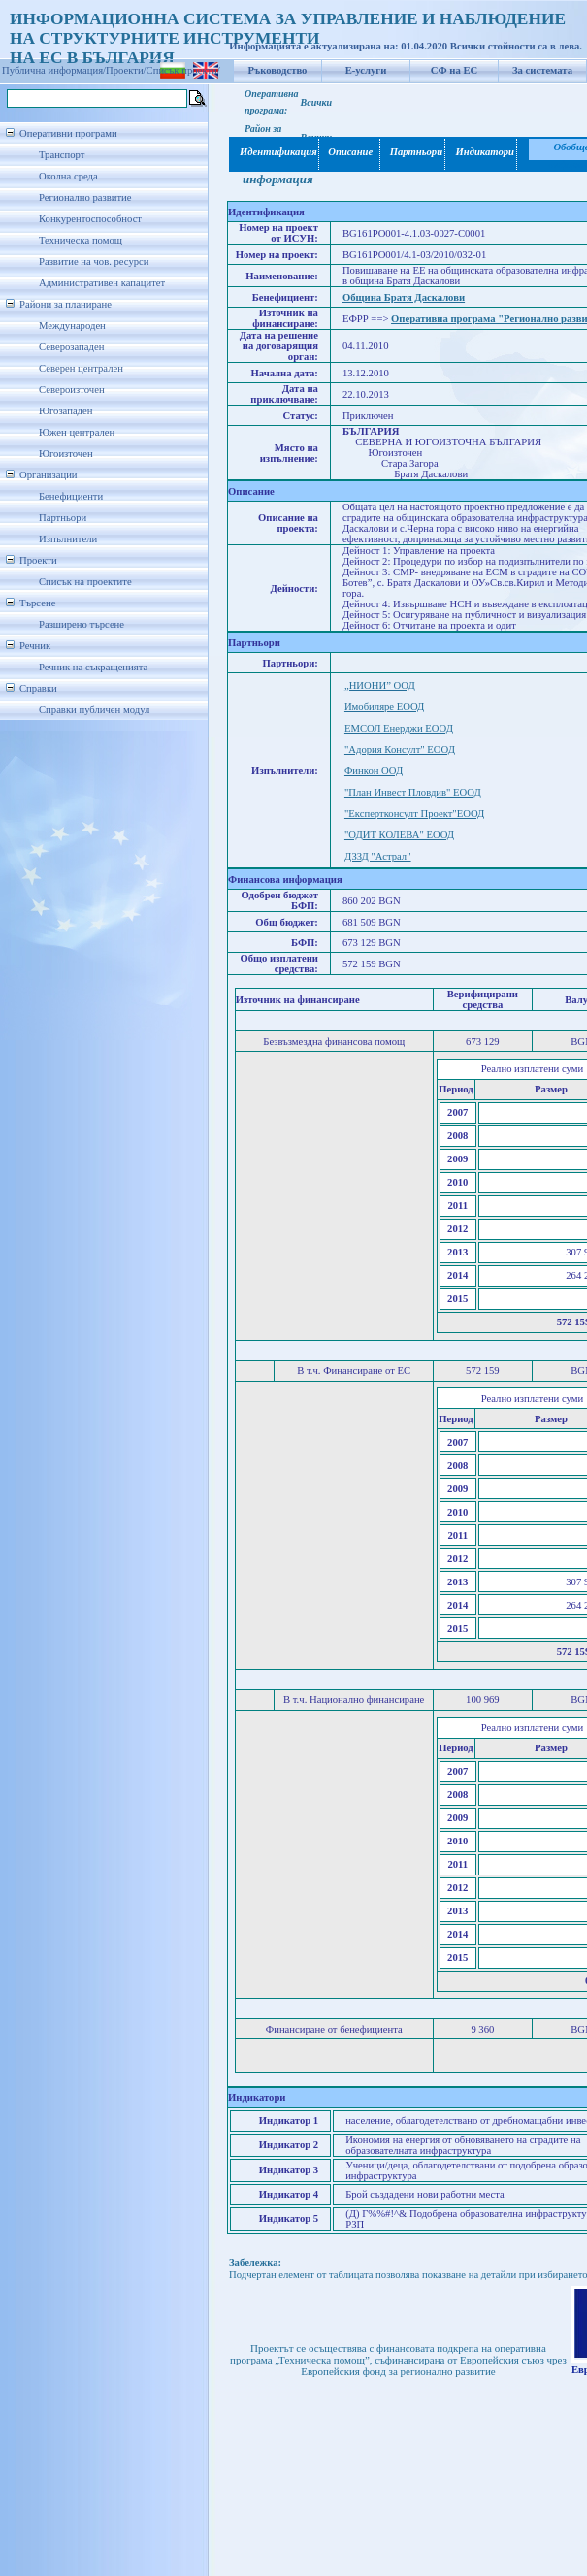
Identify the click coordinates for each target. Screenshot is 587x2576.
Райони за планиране (65, 304)
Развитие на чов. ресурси (94, 261)
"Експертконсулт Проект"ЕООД (414, 813)
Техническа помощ (80, 240)
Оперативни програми (68, 133)
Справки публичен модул (94, 709)
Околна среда (68, 176)
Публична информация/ (54, 70)
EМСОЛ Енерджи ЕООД (398, 728)
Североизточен (72, 389)
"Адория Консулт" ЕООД (399, 749)
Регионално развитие (85, 197)
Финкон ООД (373, 771)
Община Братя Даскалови (403, 297)
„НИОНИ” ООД (379, 685)
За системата (542, 70)
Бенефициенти (71, 496)
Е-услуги (366, 70)
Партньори (62, 517)
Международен (72, 325)
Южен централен (76, 432)
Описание (350, 152)
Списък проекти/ (183, 70)
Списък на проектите (85, 581)
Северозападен (71, 347)
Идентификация (275, 152)
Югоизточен (66, 453)
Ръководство (278, 70)
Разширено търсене (81, 624)
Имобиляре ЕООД (384, 706)
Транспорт (61, 154)
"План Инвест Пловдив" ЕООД (412, 792)
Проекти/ (126, 70)
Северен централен (81, 368)
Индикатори (481, 152)
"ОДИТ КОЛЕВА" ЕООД (399, 835)
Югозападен (65, 411)
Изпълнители (68, 539)
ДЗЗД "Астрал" (377, 856)
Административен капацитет (102, 282)
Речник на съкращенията (93, 667)
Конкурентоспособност (90, 218)
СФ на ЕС (454, 70)
